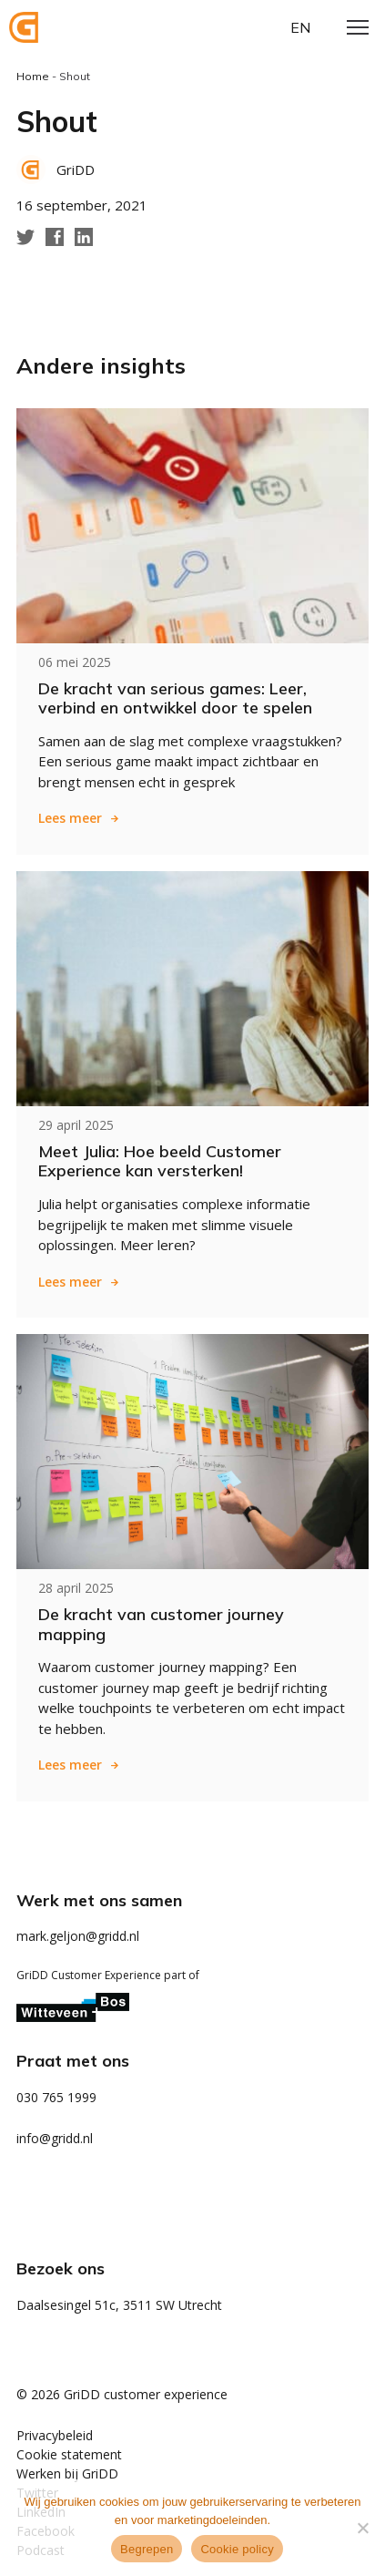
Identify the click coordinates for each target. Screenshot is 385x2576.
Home (32, 76)
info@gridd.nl (54, 2138)
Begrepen (146, 2549)
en (300, 27)
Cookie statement (69, 2454)
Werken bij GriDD (67, 2473)
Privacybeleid (54, 2435)
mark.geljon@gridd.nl (77, 1936)
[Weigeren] (362, 2528)
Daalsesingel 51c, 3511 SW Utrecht (119, 2305)
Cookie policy (237, 2549)
